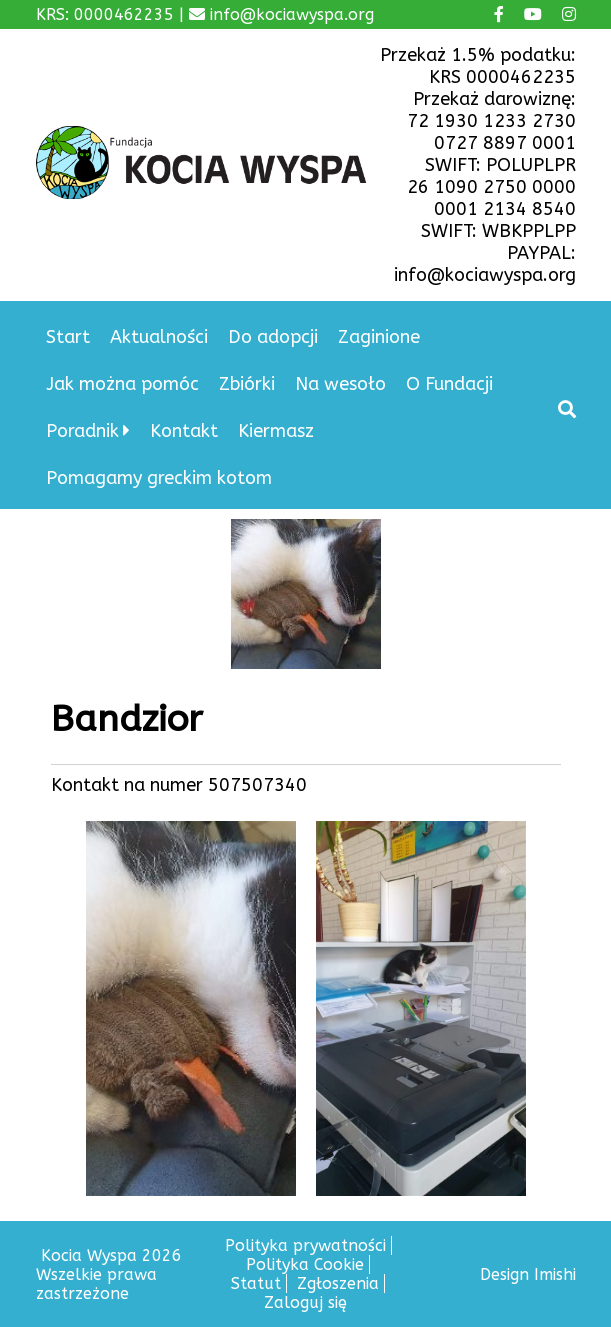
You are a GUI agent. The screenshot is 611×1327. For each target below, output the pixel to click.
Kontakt (184, 431)
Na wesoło (340, 384)
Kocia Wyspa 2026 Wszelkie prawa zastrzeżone (109, 1274)
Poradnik (82, 431)
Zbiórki (247, 384)
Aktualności (159, 337)
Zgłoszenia (338, 1283)
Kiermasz (276, 431)
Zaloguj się (305, 1302)
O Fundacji (449, 384)
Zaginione (379, 337)
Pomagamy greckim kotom (159, 478)
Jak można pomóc (122, 384)
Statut (256, 1283)
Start (68, 337)
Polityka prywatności (305, 1245)
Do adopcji (273, 337)
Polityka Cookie (305, 1264)
